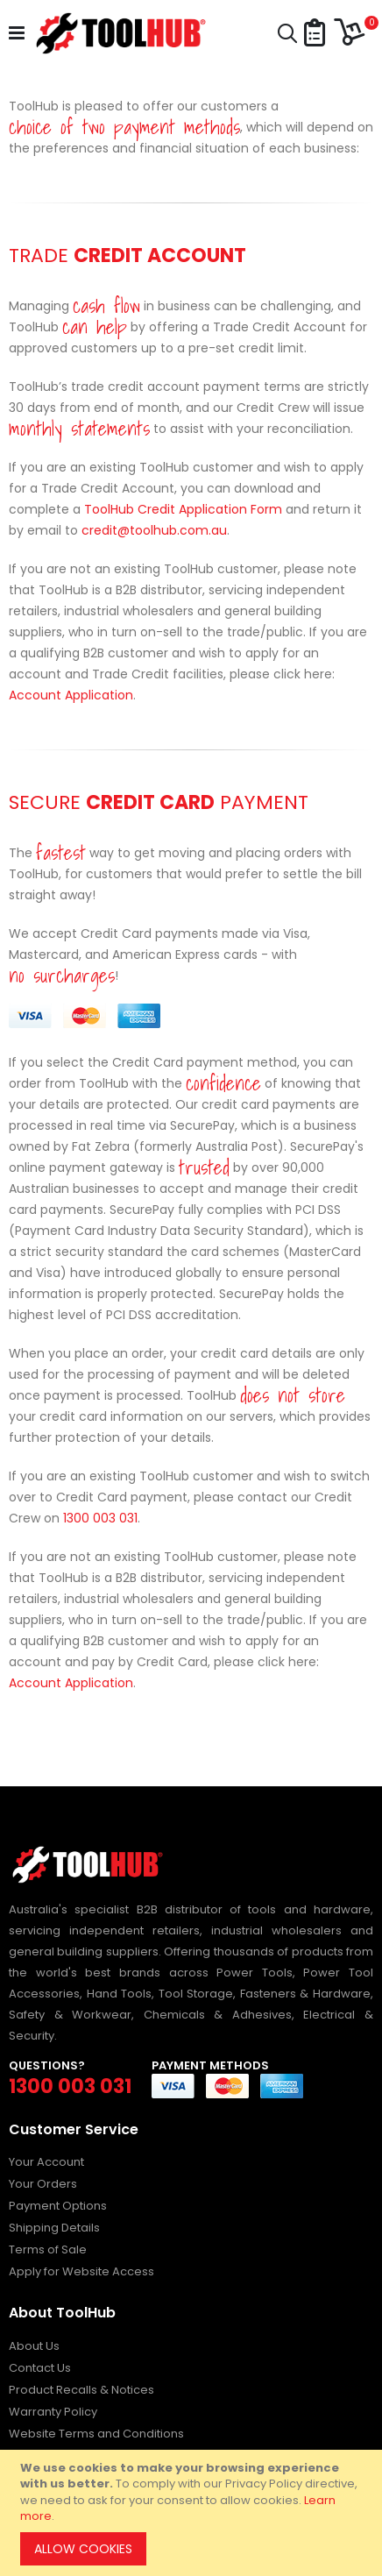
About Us (34, 2346)
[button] (314, 33)
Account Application (71, 695)
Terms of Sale (48, 2249)
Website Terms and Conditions (96, 2433)
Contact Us (40, 2368)
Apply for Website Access (81, 2271)
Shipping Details (54, 2227)
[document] (193, 2512)
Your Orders (43, 2183)
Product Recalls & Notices (81, 2389)
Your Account (46, 2162)
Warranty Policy (53, 2411)
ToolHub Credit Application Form (183, 509)
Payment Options (58, 2205)
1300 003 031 (100, 1518)
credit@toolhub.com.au (154, 530)
